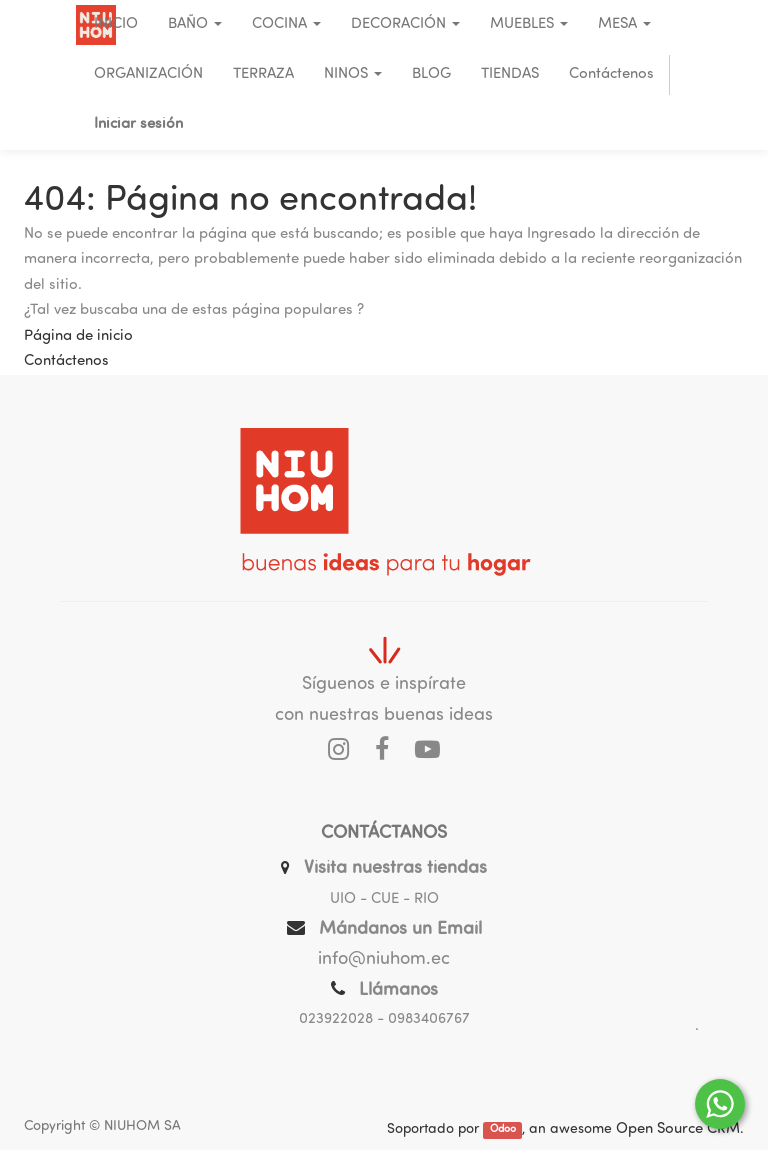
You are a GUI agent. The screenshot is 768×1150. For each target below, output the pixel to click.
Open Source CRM (678, 1129)
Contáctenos (66, 361)
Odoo (503, 1130)
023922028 (336, 1019)
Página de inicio (78, 336)
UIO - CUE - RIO (384, 899)
